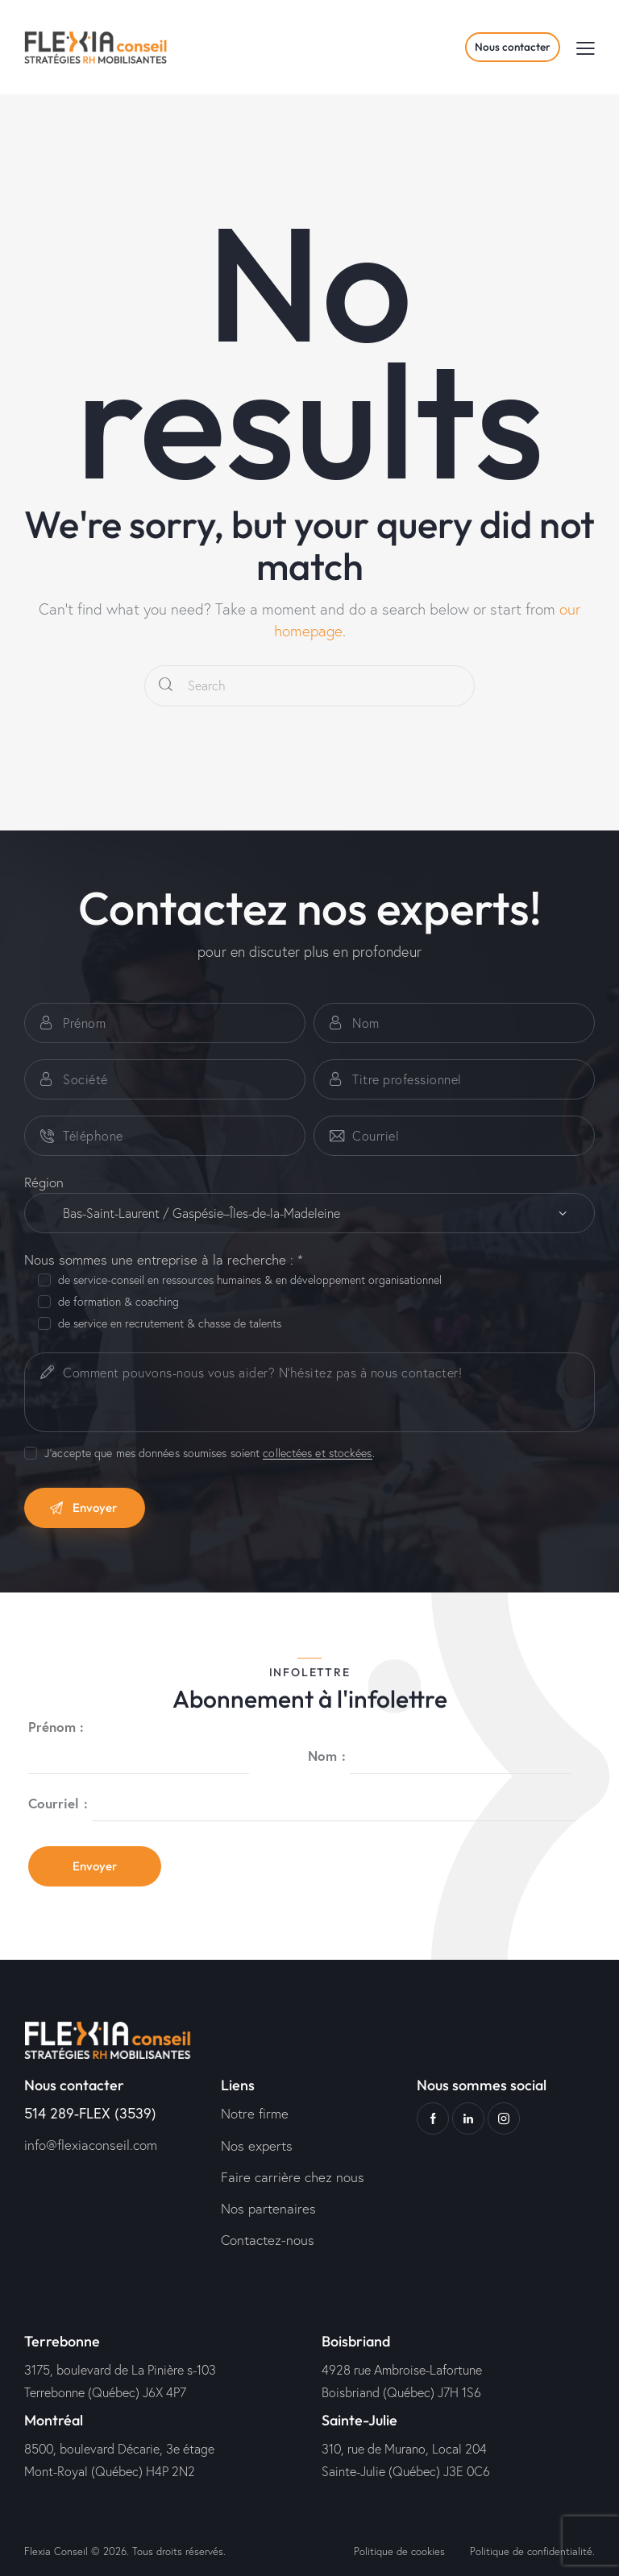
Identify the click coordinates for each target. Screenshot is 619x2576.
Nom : (327, 1755)
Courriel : (58, 1803)
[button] (585, 47)
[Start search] (165, 685)
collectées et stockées (317, 1453)
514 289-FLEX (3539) (90, 2113)
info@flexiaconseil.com (90, 2144)
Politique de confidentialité (531, 2551)
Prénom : (56, 1726)
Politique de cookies (399, 2551)
